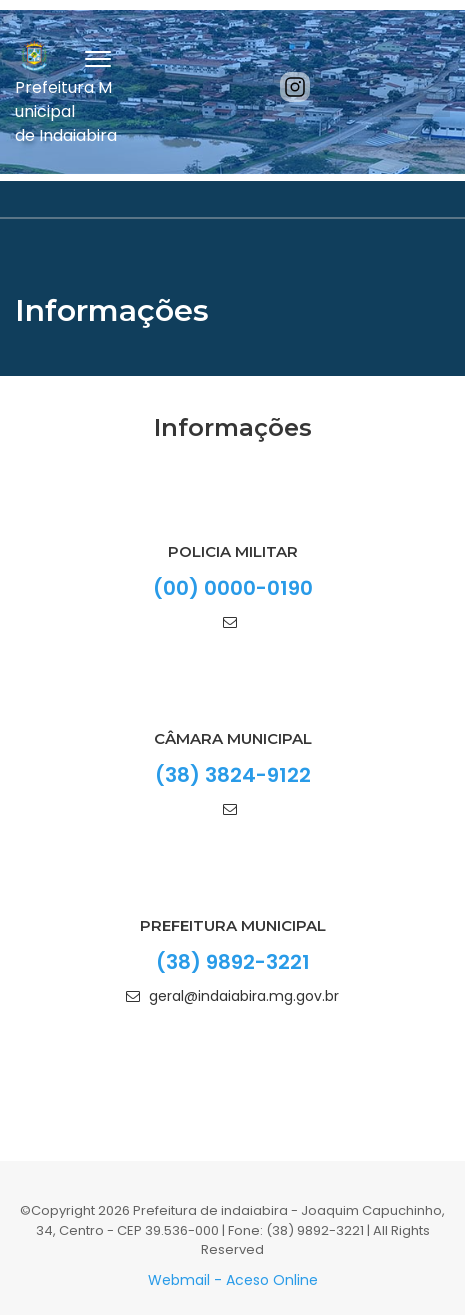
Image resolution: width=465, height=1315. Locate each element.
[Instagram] (295, 87)
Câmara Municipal (233, 738)
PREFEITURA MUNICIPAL (233, 925)
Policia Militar (233, 551)
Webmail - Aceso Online (233, 1280)
